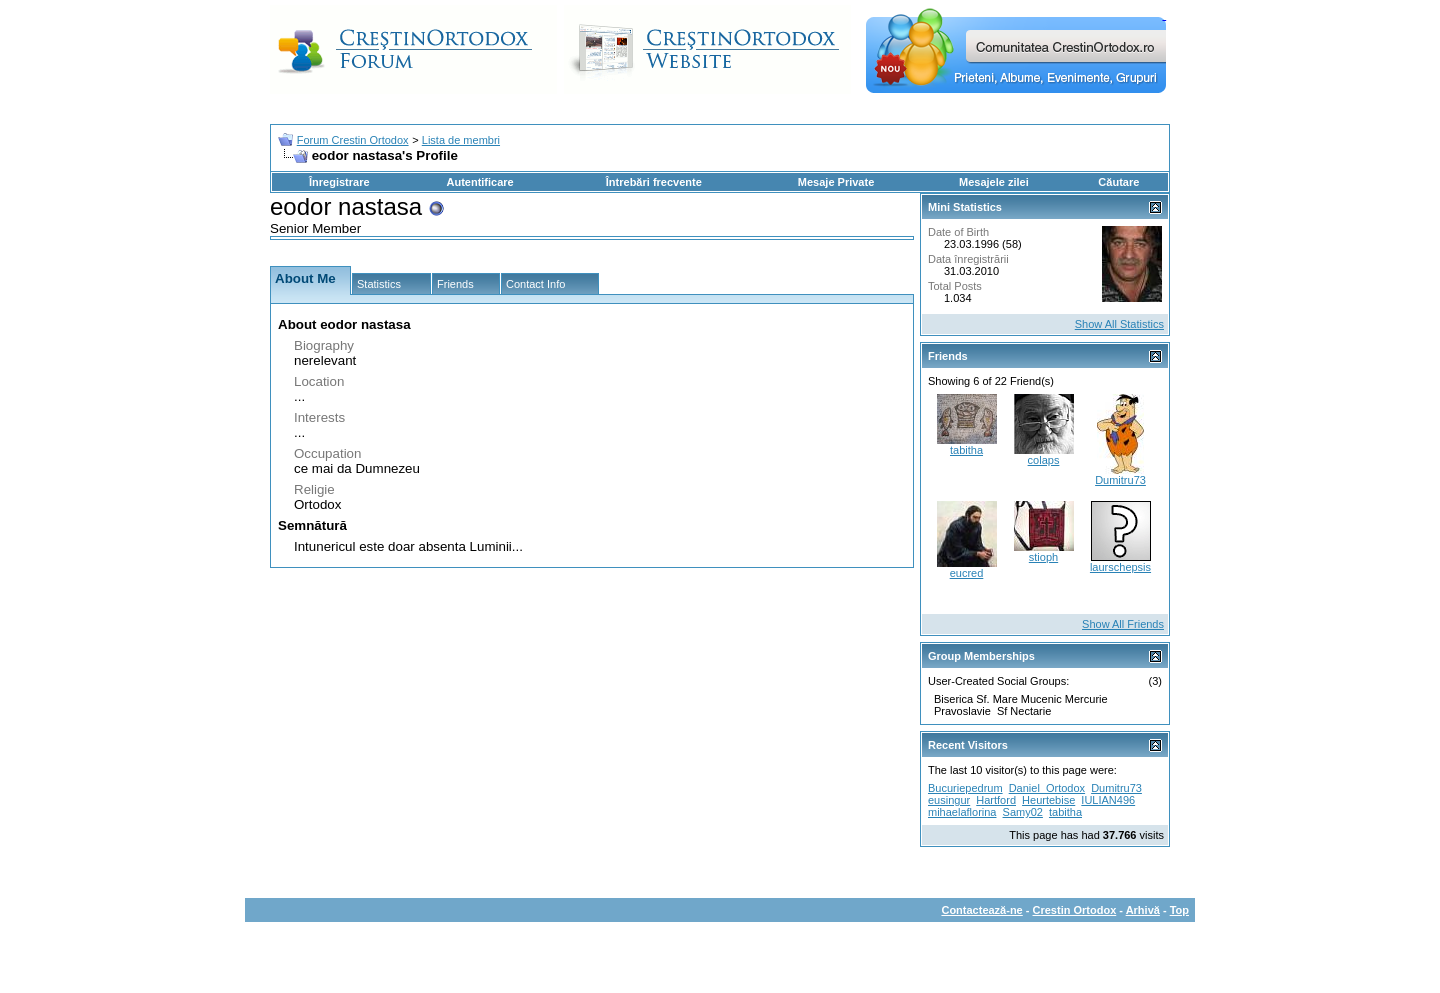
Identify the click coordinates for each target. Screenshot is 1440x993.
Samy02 (1023, 812)
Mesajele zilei (994, 182)
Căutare (1118, 182)
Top (1179, 910)
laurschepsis (1120, 567)
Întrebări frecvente (654, 182)
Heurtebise (1048, 800)
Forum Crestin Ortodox (353, 140)
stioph (1043, 557)
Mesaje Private (836, 182)
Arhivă (1143, 910)
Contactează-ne (981, 910)
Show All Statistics (1119, 324)
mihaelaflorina (962, 812)
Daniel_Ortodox (1047, 788)
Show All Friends (1123, 624)
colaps (1044, 460)
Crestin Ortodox (1075, 910)
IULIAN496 (1108, 800)
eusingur (949, 800)
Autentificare (479, 182)
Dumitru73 (1120, 480)
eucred (967, 573)
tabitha (966, 450)
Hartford (996, 800)
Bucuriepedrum (965, 788)
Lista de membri (461, 140)
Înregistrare (339, 182)
